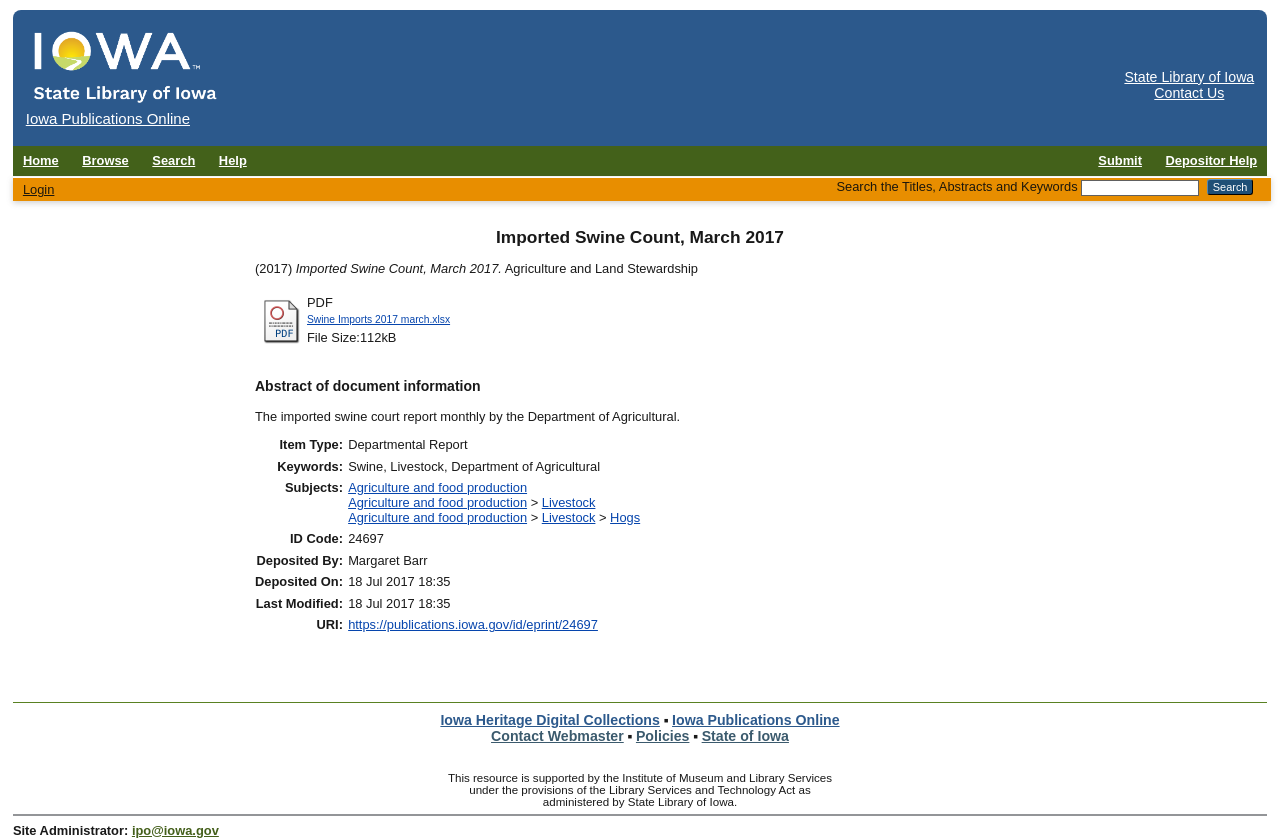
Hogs (625, 517)
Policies (663, 736)
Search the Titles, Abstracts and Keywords (956, 186)
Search (173, 160)
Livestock (569, 502)
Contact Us (1189, 93)
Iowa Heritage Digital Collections (549, 720)
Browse (105, 160)
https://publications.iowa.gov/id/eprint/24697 (473, 624)
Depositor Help (1212, 160)
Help (233, 160)
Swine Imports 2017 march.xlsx (378, 319)
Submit (1120, 160)
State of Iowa (745, 736)
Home (41, 160)
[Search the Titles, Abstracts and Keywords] (1140, 188)
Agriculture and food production (437, 487)
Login (39, 189)
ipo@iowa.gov (175, 830)
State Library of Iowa (1189, 77)
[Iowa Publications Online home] (126, 66)
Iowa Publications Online (756, 720)
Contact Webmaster (557, 736)
